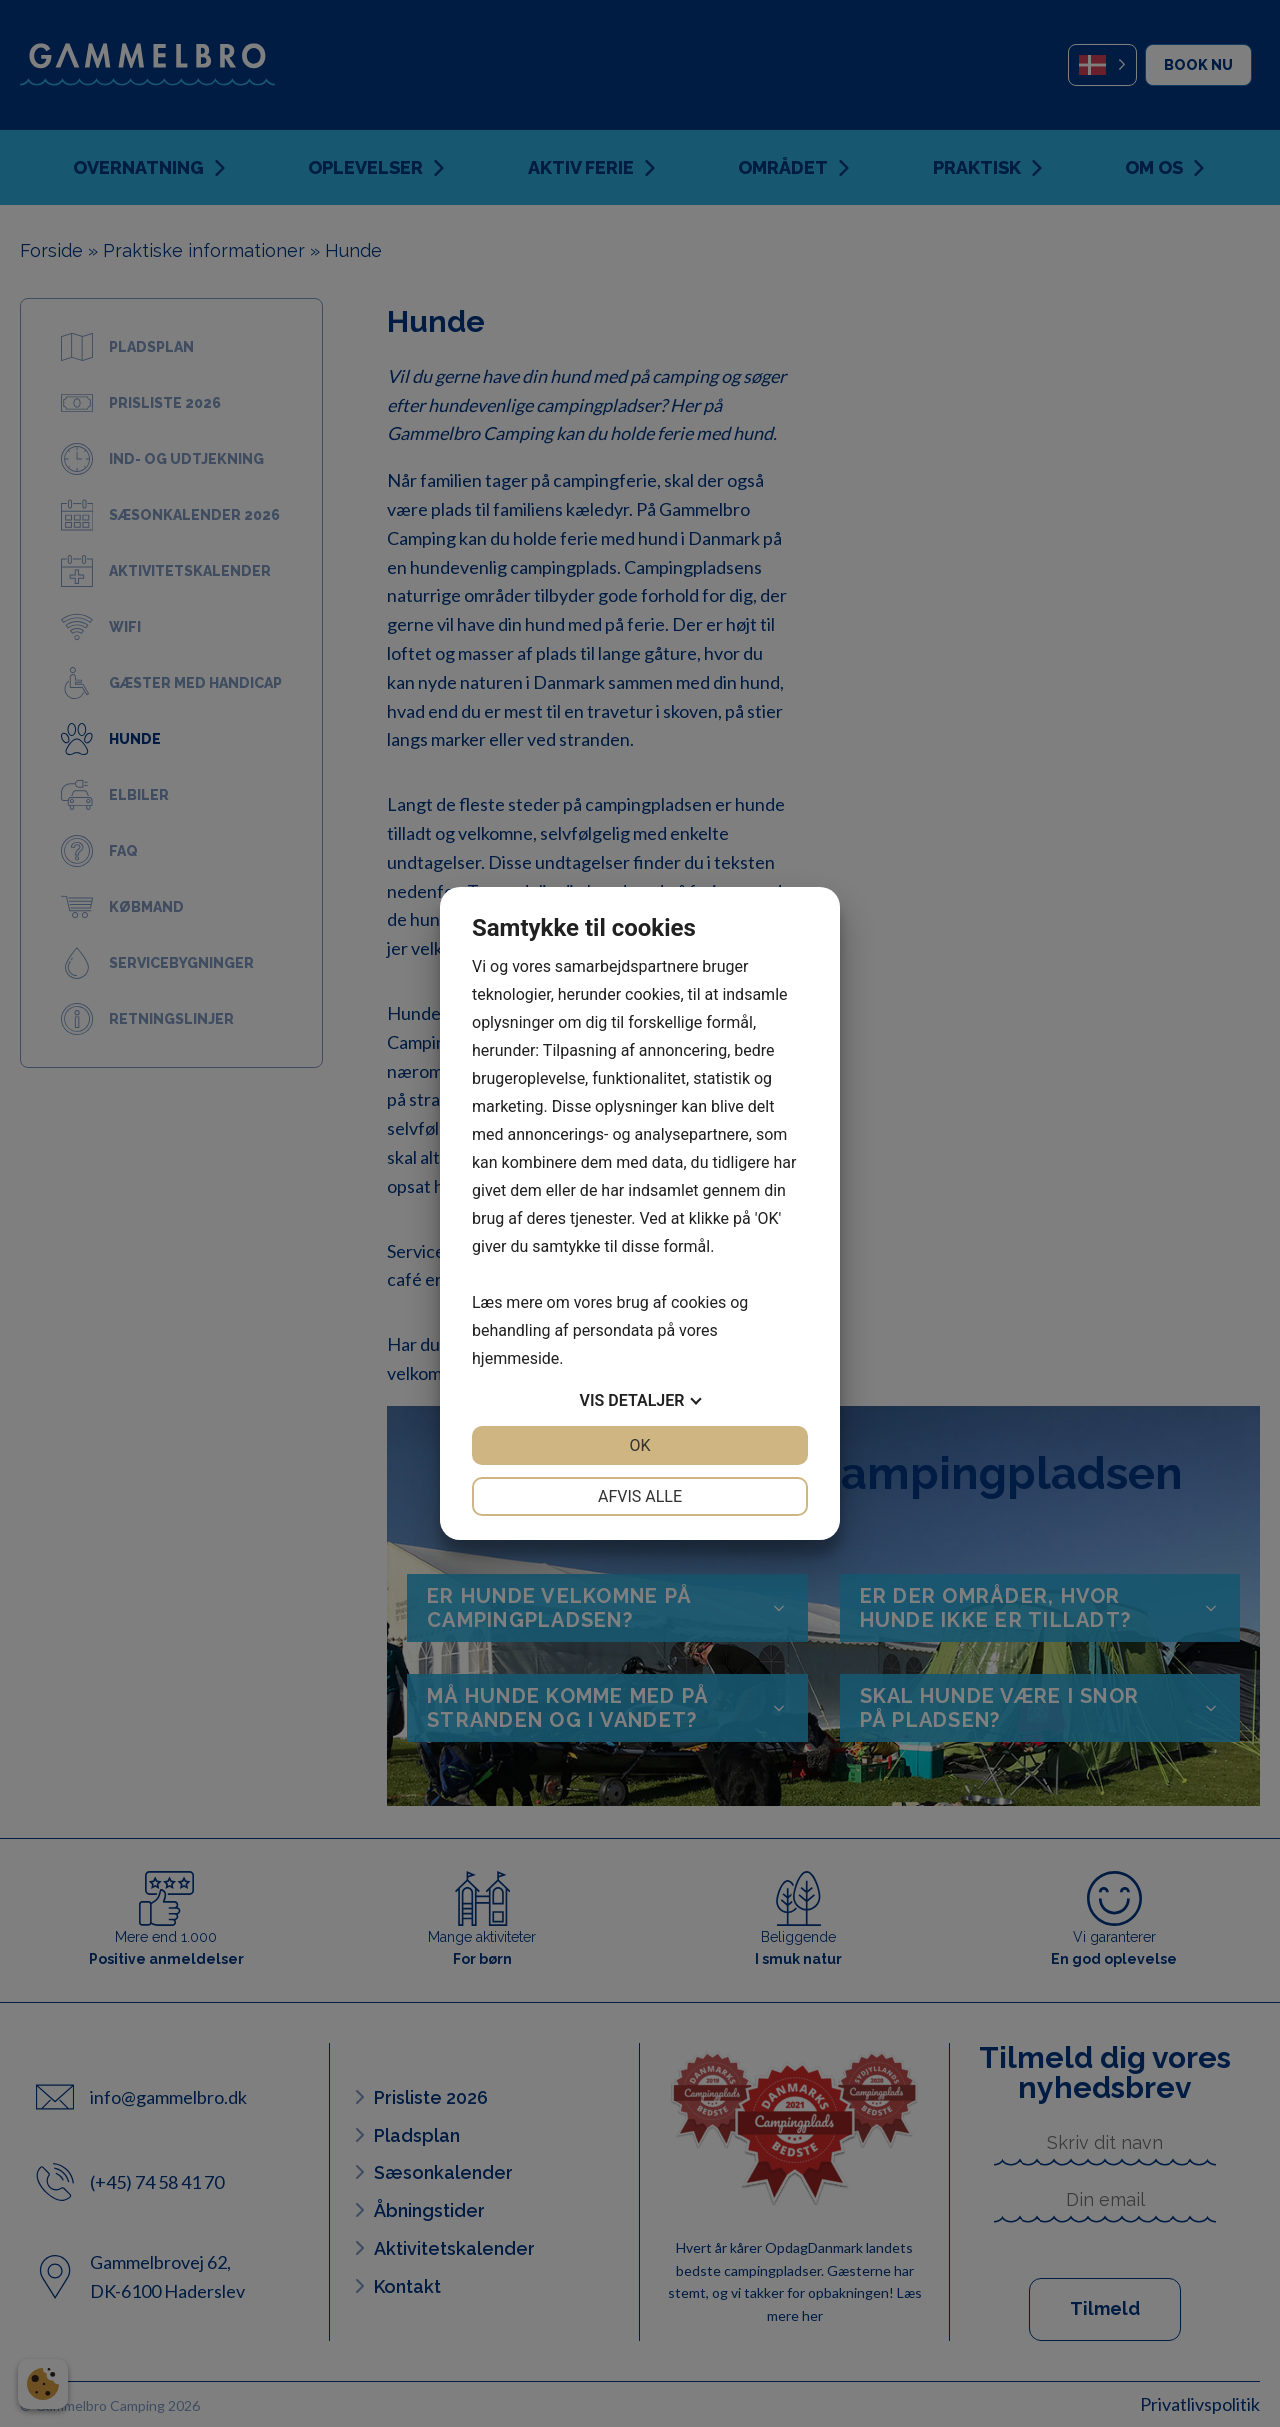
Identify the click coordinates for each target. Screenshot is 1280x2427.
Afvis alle (640, 1496)
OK (639, 1445)
